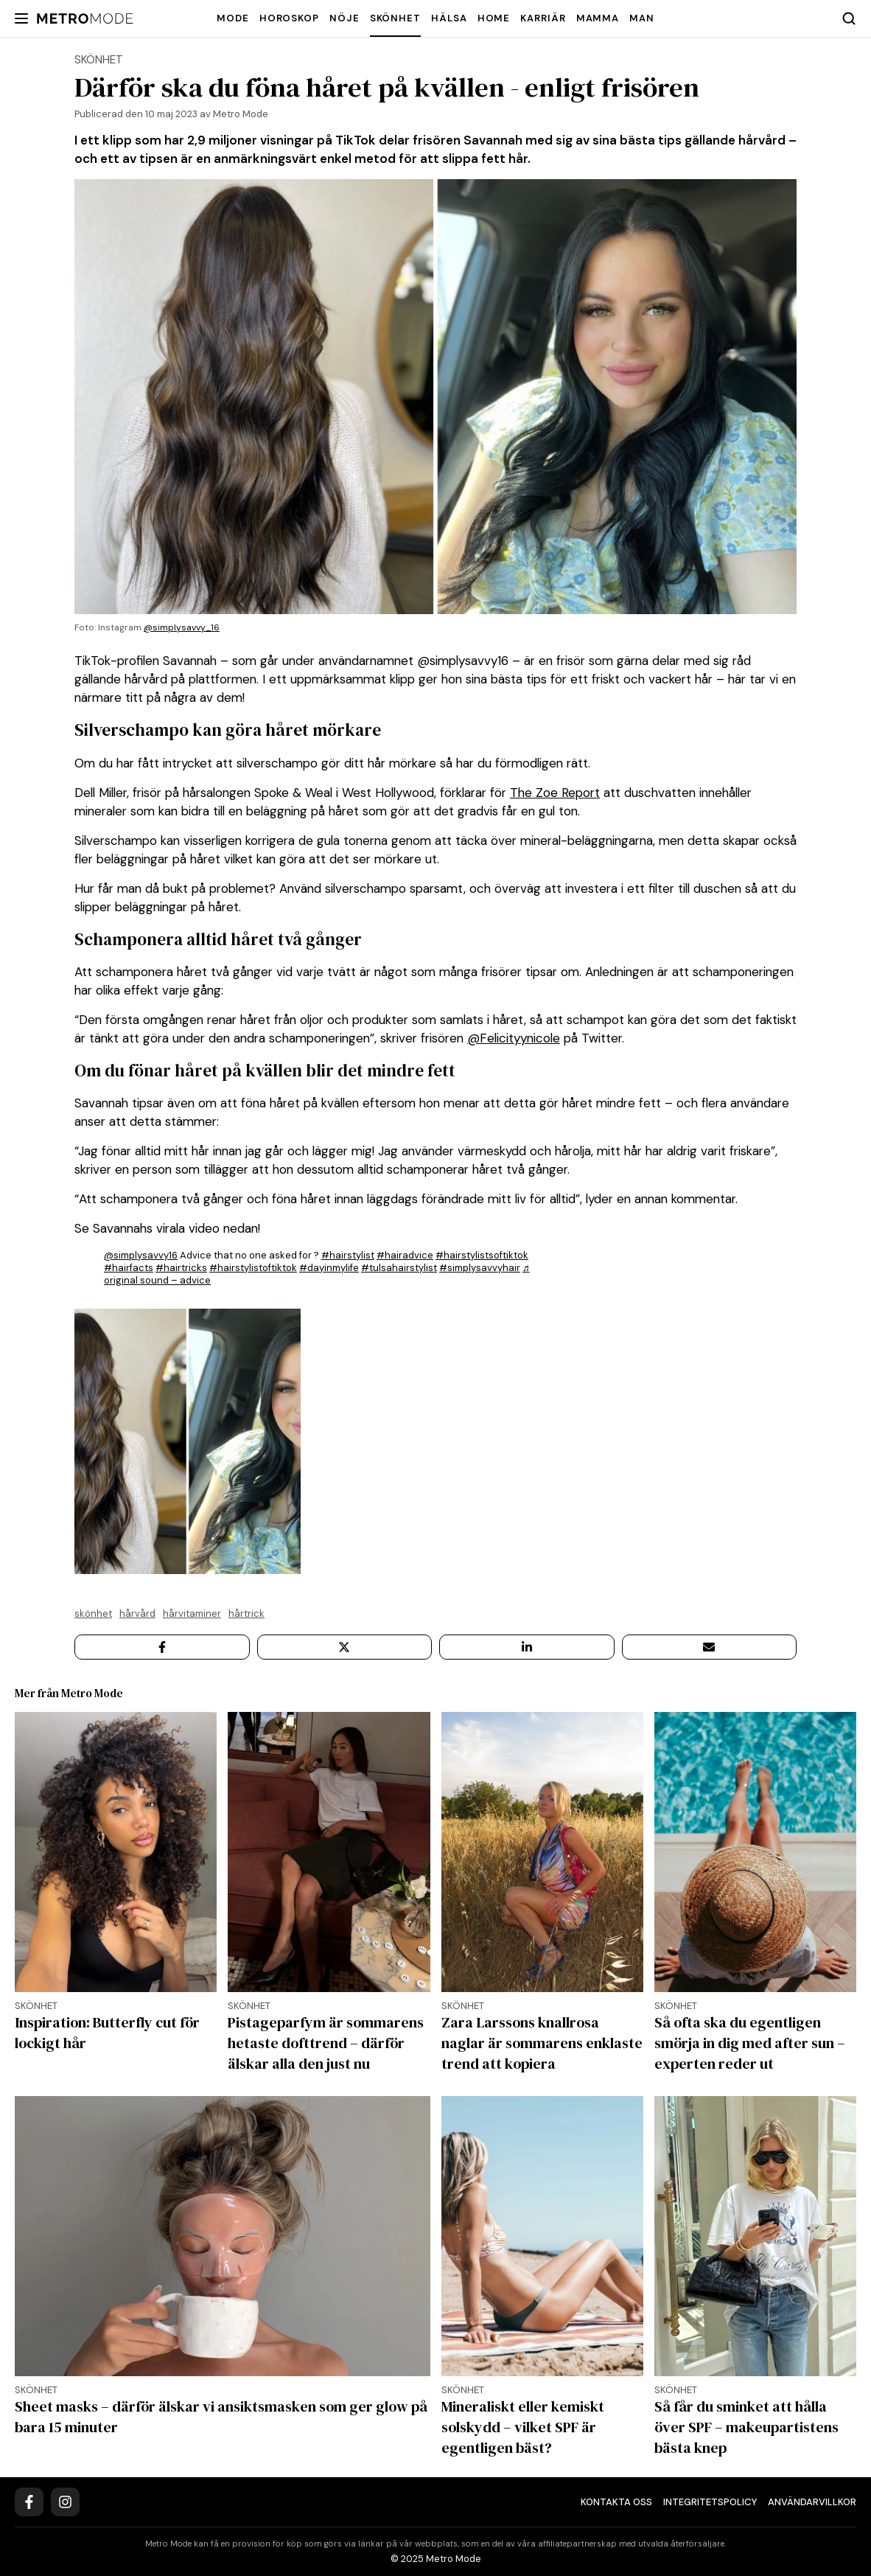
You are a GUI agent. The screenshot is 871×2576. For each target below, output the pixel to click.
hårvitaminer (192, 1613)
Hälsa (449, 18)
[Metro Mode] (85, 18)
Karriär (542, 18)
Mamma (598, 18)
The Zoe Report (555, 792)
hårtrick (246, 1613)
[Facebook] (29, 2502)
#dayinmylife (329, 1267)
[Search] (849, 18)
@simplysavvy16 (141, 1255)
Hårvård (137, 1613)
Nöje (344, 18)
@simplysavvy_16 (182, 627)
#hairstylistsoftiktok (482, 1255)
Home (494, 18)
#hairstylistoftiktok (253, 1267)
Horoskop (289, 18)
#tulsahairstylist (399, 1267)
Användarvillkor (812, 2502)
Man (641, 18)
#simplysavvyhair (479, 1267)
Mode (233, 18)
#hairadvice (405, 1255)
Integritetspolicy (710, 2502)
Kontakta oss (616, 2502)
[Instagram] (65, 2502)
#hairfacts (128, 1267)
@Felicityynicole (513, 1038)
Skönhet (395, 18)
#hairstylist (347, 1255)
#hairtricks (181, 1267)
